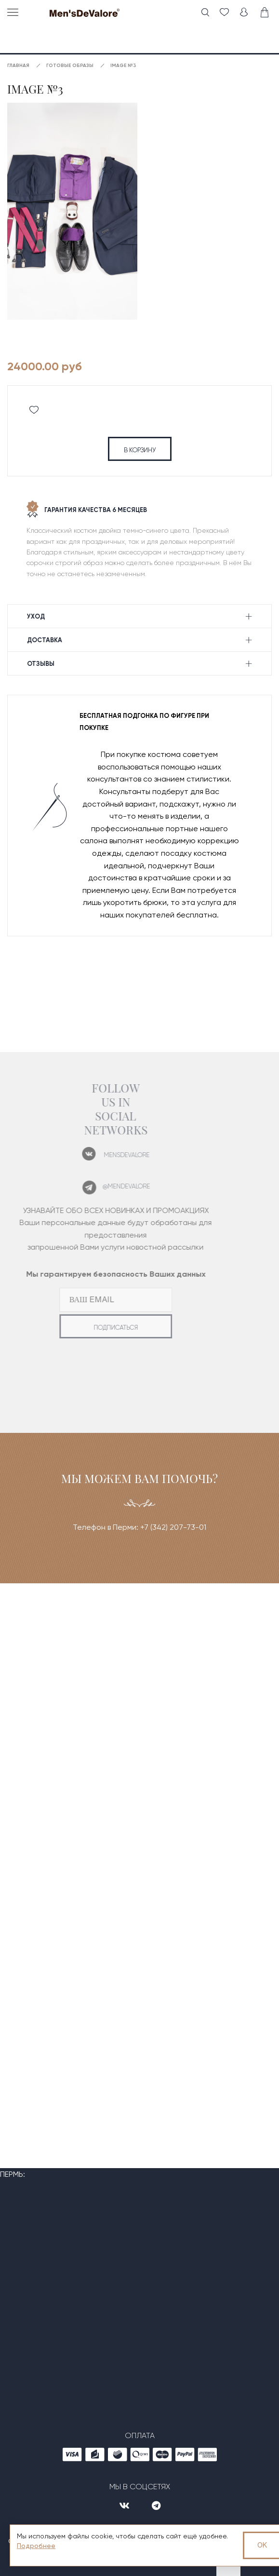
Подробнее (36, 2545)
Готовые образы (69, 65)
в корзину (140, 450)
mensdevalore (110, 1155)
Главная (18, 65)
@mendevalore (109, 1186)
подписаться (99, 1327)
